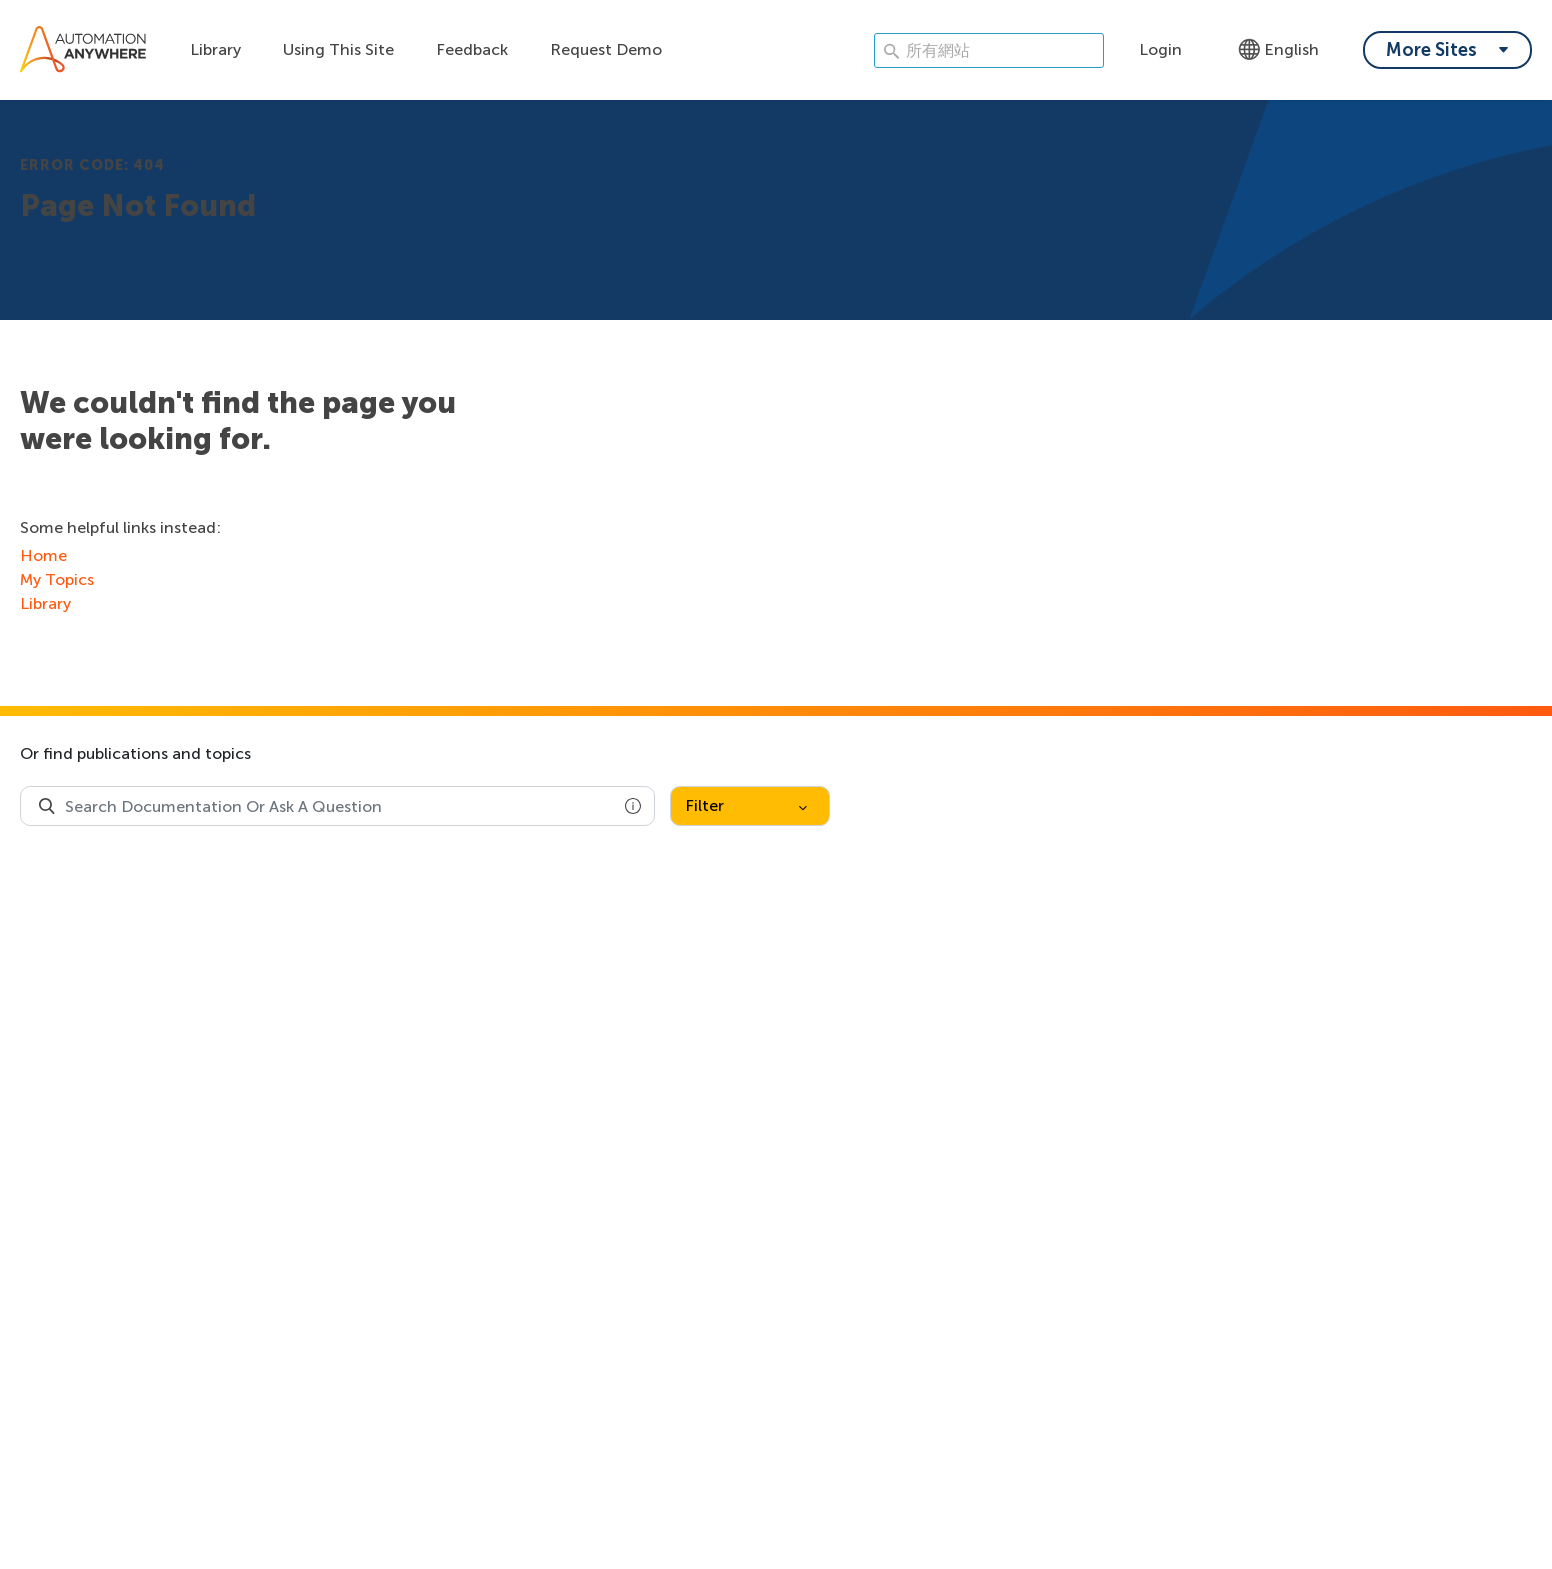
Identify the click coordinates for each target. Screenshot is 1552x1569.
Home (43, 555)
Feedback (472, 49)
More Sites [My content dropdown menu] (1431, 50)
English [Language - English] (1278, 49)
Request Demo (606, 49)
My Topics (57, 579)
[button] (633, 806)
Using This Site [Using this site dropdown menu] (338, 49)
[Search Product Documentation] (47, 806)
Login (1160, 49)
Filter (746, 805)
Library (215, 49)
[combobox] (337, 806)
